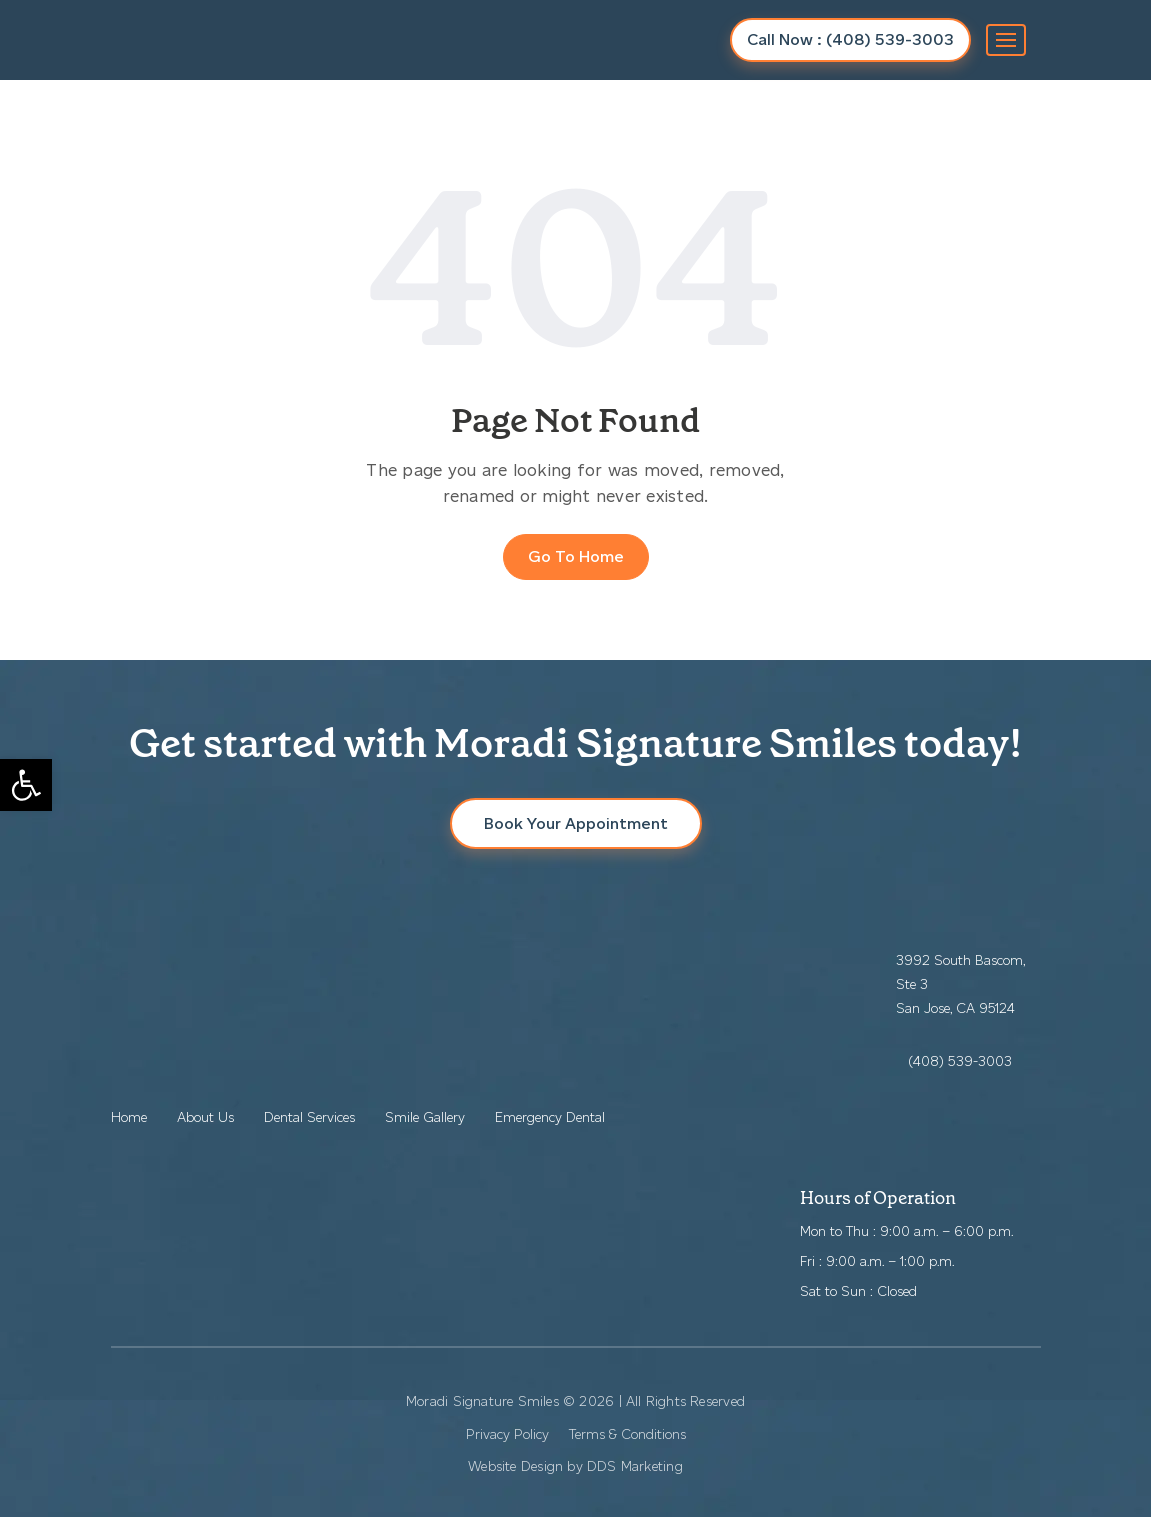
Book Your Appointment (576, 823)
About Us (205, 1117)
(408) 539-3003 (960, 1061)
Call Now (850, 39)
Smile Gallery (425, 1117)
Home (129, 1117)
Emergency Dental (550, 1117)
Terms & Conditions (627, 1434)
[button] (26, 785)
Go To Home (576, 556)
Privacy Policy (507, 1434)
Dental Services (309, 1117)
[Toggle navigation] (1006, 40)
